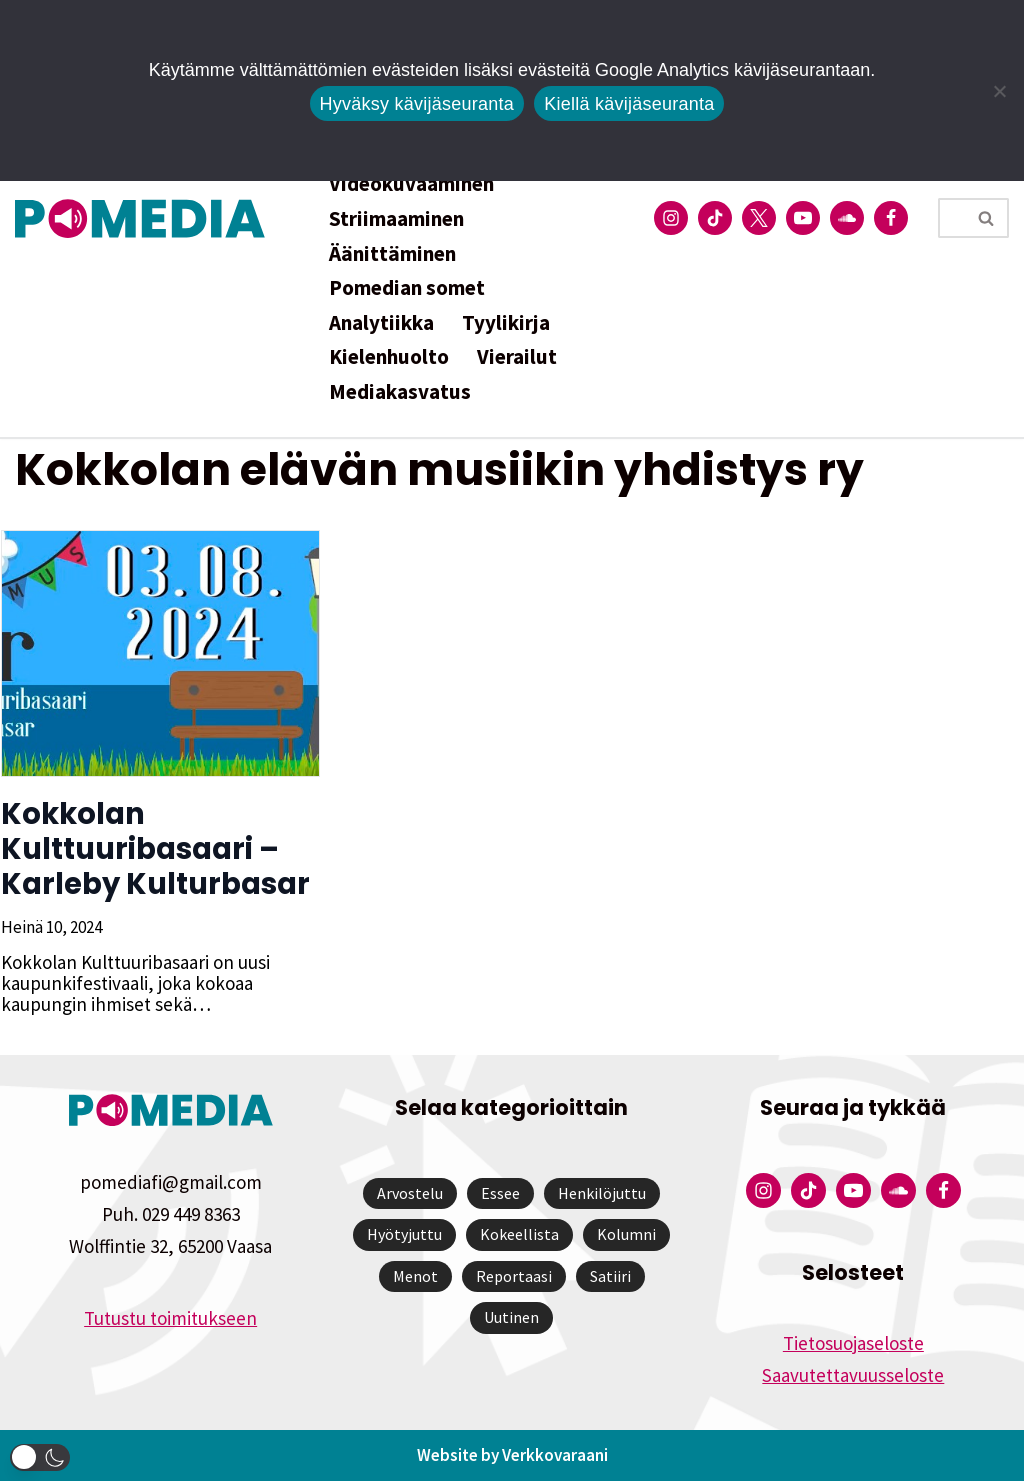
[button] (40, 1457)
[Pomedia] (145, 218)
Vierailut (517, 356)
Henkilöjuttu (602, 1193)
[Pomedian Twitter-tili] (759, 218)
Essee (500, 1193)
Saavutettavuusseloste (853, 1375)
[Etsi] (951, 218)
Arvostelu (410, 1193)
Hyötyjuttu (404, 1234)
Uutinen (511, 1317)
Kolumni (626, 1234)
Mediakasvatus (400, 391)
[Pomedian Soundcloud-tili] (847, 218)
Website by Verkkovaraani (512, 1455)
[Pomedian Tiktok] (715, 218)
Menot (415, 1276)
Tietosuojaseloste (853, 1343)
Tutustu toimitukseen (170, 1318)
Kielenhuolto (389, 356)
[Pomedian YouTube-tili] (803, 218)
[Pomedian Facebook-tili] (891, 218)
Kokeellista (519, 1234)
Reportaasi (514, 1276)
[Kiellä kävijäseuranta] (999, 91)
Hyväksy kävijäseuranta (417, 104)
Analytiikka (381, 322)
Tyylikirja (506, 322)
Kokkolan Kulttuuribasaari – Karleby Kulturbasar (154, 849)
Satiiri (610, 1276)
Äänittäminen (392, 253)
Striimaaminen (396, 218)
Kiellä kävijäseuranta (629, 104)
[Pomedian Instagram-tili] (671, 218)
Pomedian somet (407, 287)
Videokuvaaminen (411, 183)
